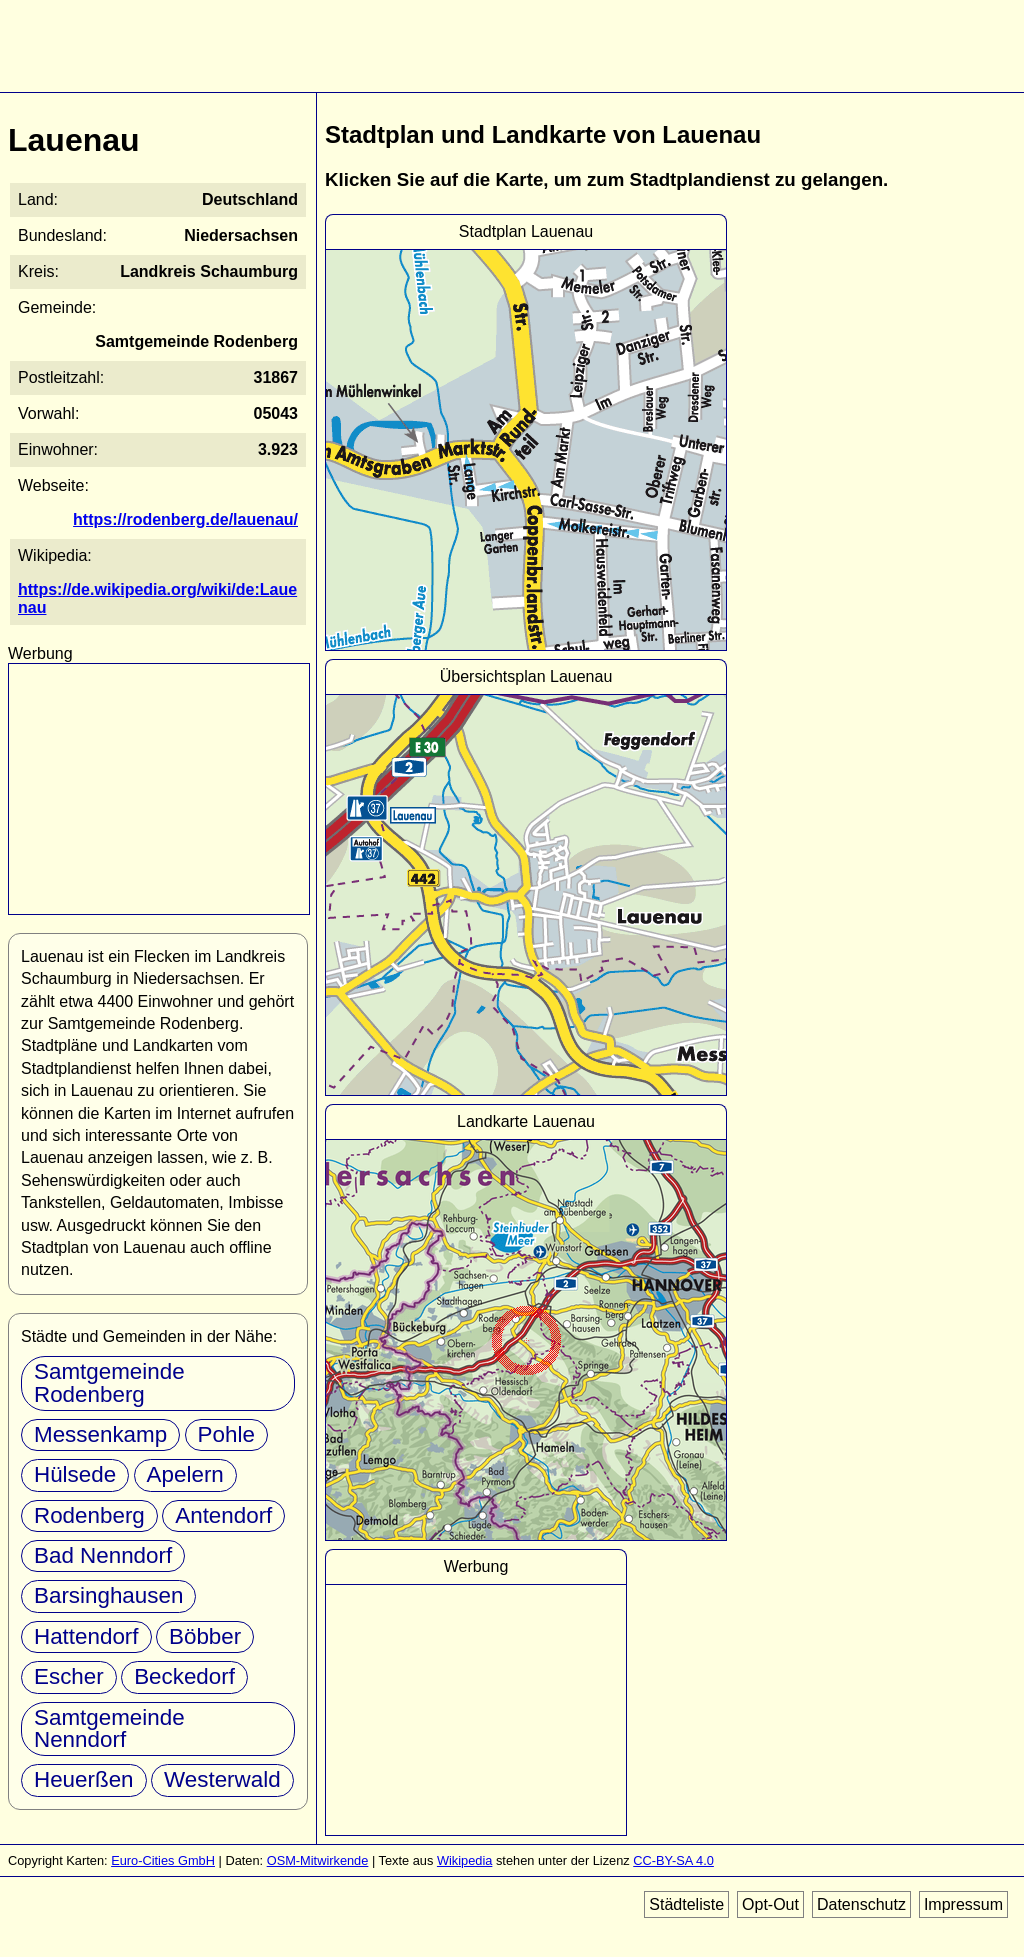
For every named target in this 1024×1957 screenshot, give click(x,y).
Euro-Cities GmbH (163, 1860)
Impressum (963, 1904)
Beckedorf (184, 1676)
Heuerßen (84, 1779)
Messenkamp (100, 1434)
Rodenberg (89, 1515)
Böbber (205, 1636)
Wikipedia (464, 1860)
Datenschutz (861, 1904)
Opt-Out (770, 1904)
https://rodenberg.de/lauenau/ (185, 519)
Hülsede (75, 1474)
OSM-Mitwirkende (318, 1860)
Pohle (226, 1434)
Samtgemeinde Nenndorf (109, 1728)
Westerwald (222, 1779)
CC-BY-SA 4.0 (673, 1860)
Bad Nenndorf (103, 1555)
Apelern (185, 1474)
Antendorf (223, 1515)
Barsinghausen (108, 1595)
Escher (69, 1676)
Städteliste (686, 1904)
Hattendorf (86, 1636)
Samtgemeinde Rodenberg (109, 1382)
